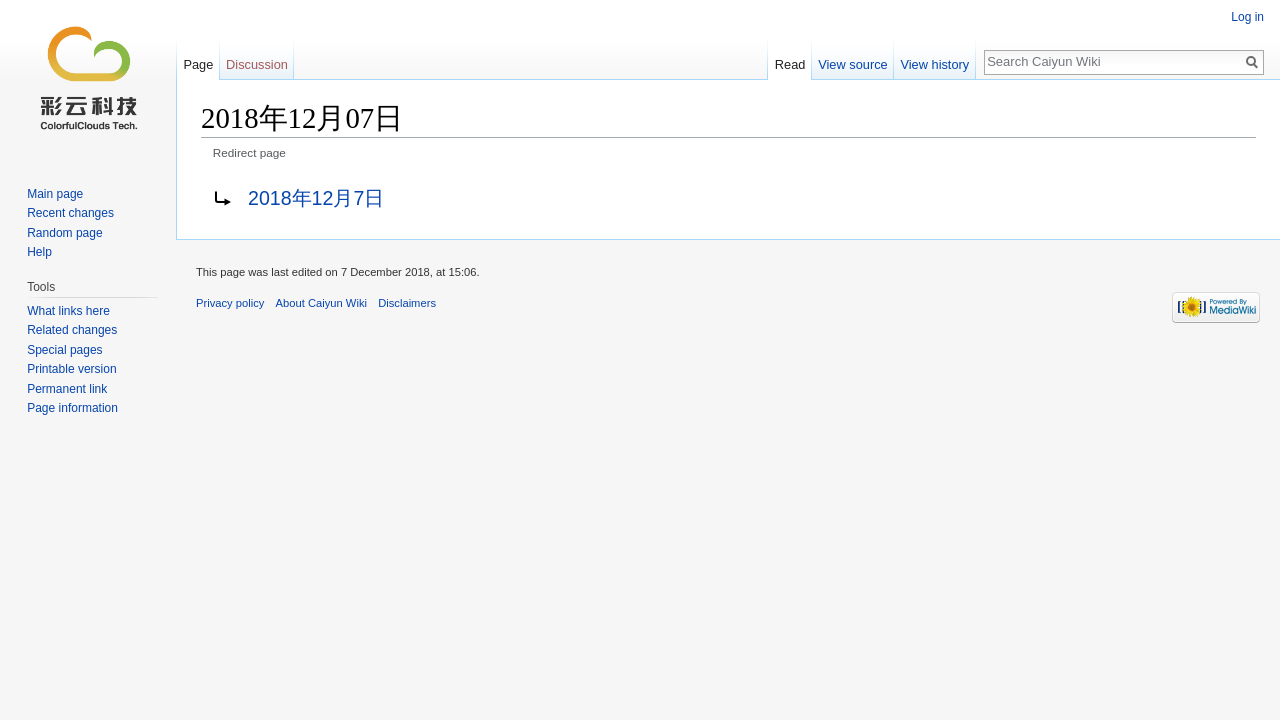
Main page (55, 194)
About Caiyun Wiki (321, 303)
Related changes (72, 330)
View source (852, 64)
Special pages (64, 350)
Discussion (257, 64)
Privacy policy (230, 303)
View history (934, 64)
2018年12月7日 (316, 198)
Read (790, 64)
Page (198, 64)
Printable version (71, 369)
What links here (68, 311)
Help (39, 252)
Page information (72, 408)
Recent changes (70, 213)
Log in (1247, 17)
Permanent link (67, 389)
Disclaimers (407, 303)
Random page (64, 233)
